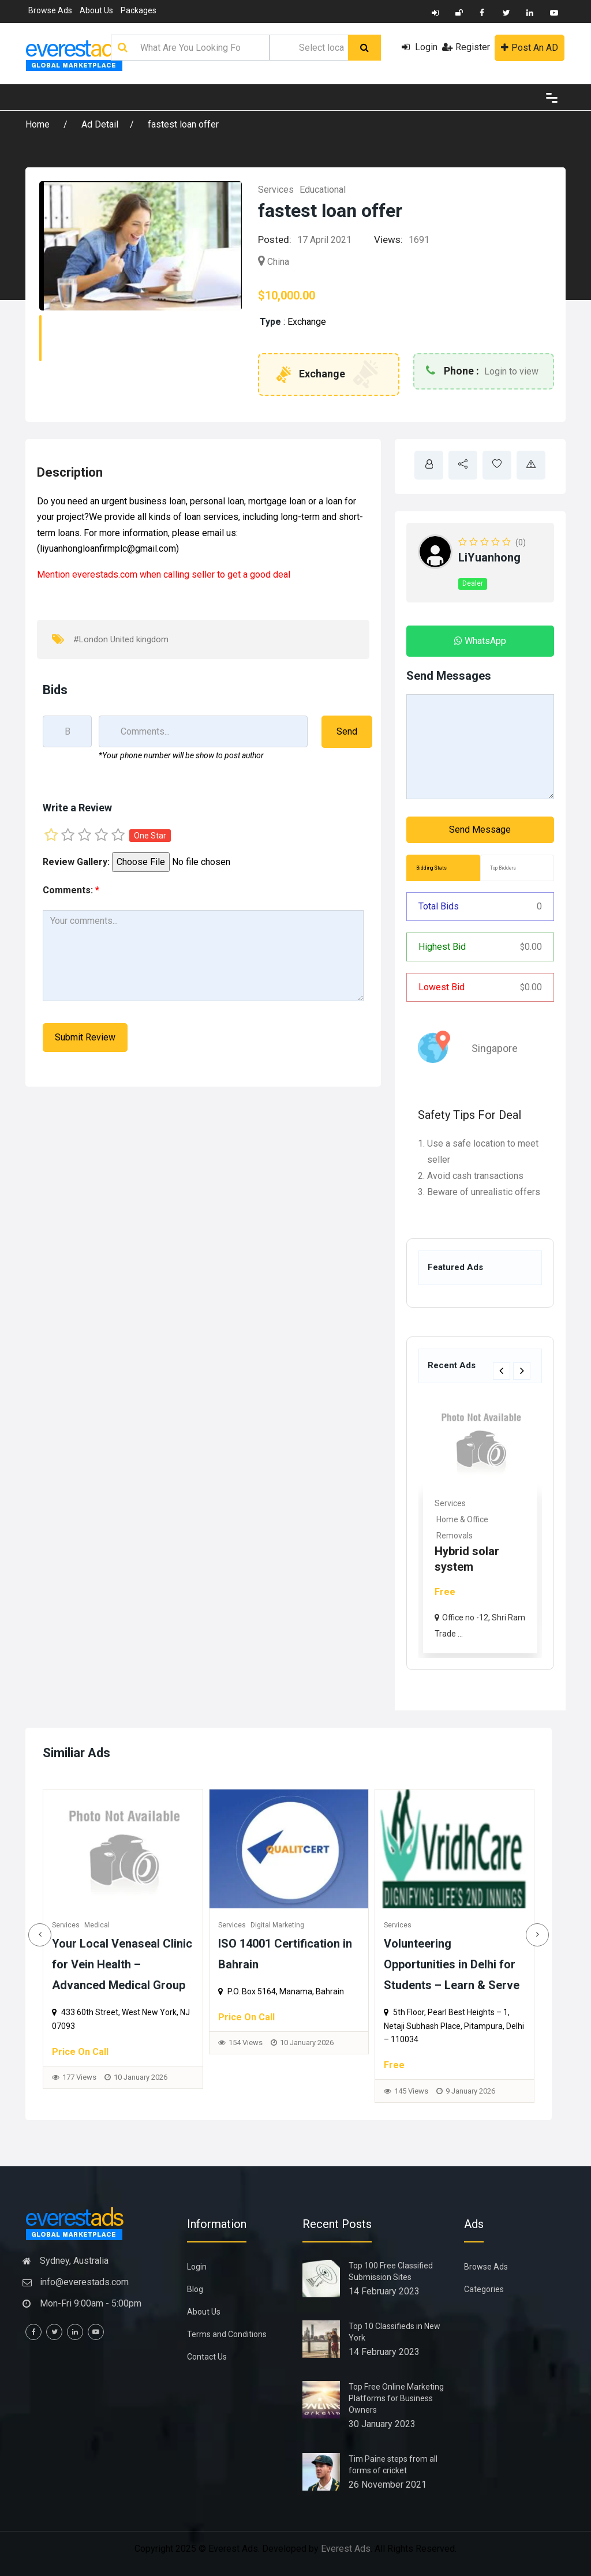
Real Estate (455, 1503)
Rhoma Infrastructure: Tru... (473, 1550)
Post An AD (529, 47)
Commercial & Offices (475, 1519)
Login (419, 47)
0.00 (531, 946)
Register (466, 47)
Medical (150, 1925)
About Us (96, 10)
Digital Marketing (330, 1925)
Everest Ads (346, 2548)
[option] (480, 1525)
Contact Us (207, 2356)
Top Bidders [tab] (503, 868)
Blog (195, 2289)
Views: (388, 239)
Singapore (495, 1048)
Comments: (71, 890)
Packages (138, 10)
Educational (323, 189)
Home (38, 124)
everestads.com (104, 574)
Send (346, 731)
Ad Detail (99, 124)
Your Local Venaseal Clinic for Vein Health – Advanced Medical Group (175, 1964)
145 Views (464, 2091)
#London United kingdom (121, 639)
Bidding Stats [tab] (431, 868)
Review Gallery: (76, 861)
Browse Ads (50, 10)
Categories (484, 2289)
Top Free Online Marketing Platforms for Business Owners (396, 2398)
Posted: (274, 239)
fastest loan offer (183, 124)
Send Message (480, 829)
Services (276, 189)
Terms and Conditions (227, 2334)
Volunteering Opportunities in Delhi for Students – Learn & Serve (504, 1964)
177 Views (132, 2077)
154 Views (298, 2042)
